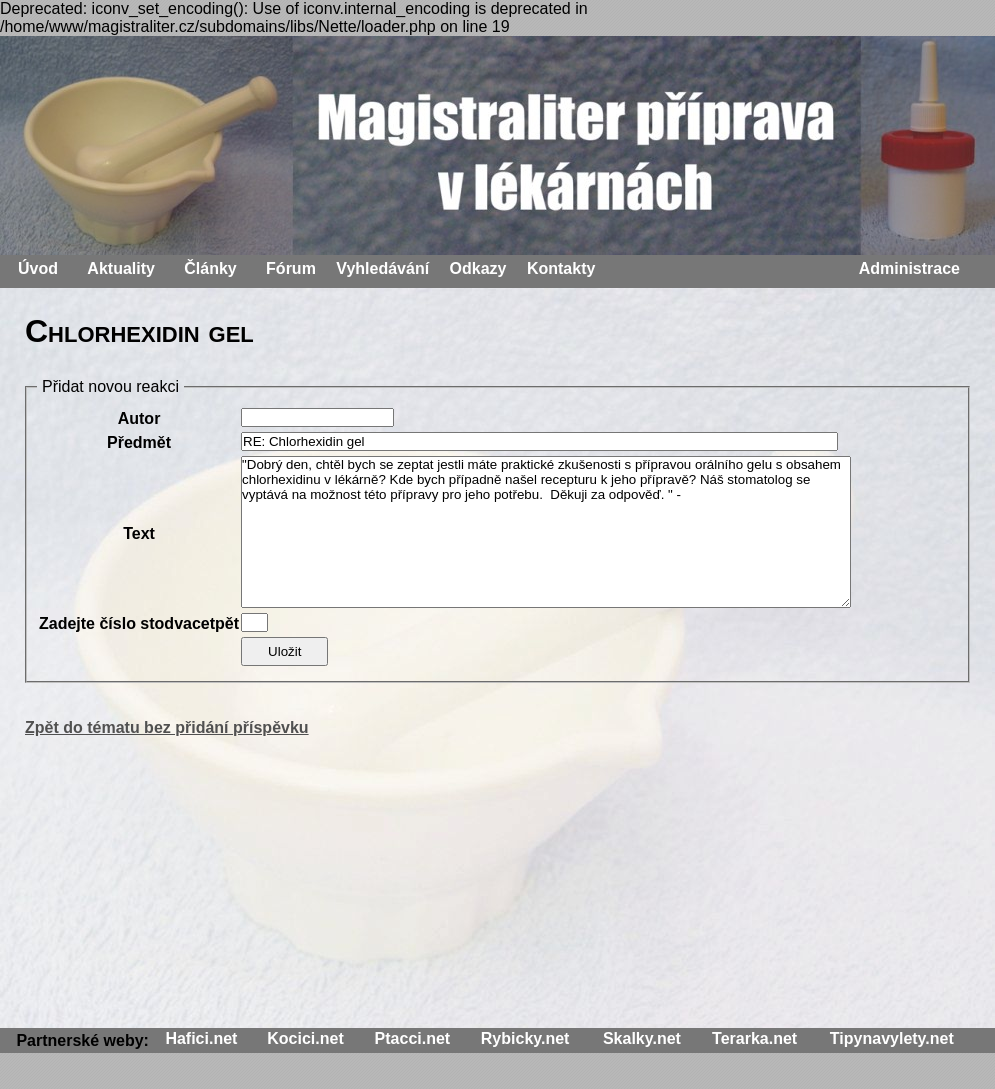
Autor (139, 418)
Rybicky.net (525, 1038)
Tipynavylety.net (892, 1038)
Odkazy (478, 268)
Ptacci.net (413, 1038)
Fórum (291, 268)
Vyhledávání (382, 268)
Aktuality (121, 268)
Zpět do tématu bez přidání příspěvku (167, 727)
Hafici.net (201, 1038)
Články (210, 268)
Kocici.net (305, 1038)
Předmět (139, 442)
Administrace (909, 268)
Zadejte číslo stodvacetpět (139, 623)
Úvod (38, 268)
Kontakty (561, 268)
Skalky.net (642, 1038)
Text (139, 533)
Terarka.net (754, 1038)
